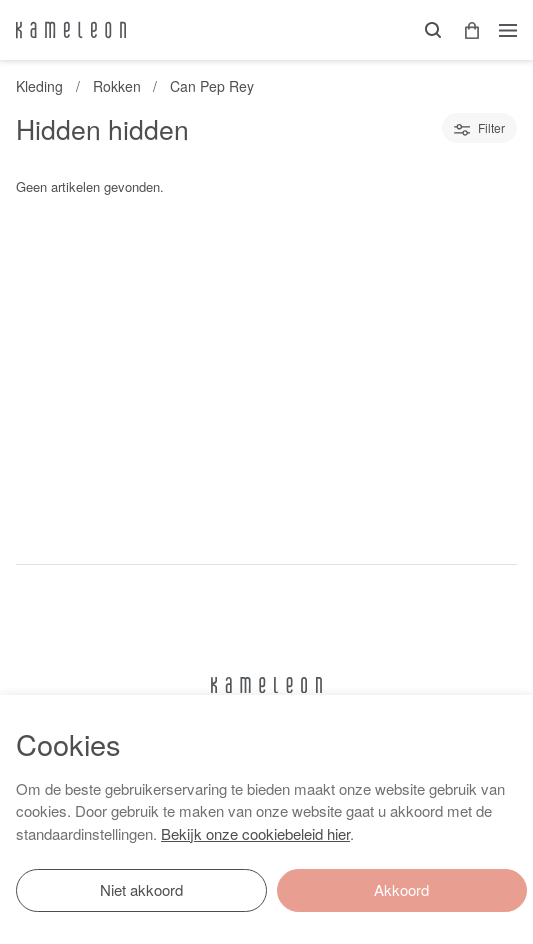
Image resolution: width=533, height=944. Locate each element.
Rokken (117, 86)
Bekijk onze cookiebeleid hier (255, 833)
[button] (465, 30)
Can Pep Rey (212, 86)
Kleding (39, 86)
